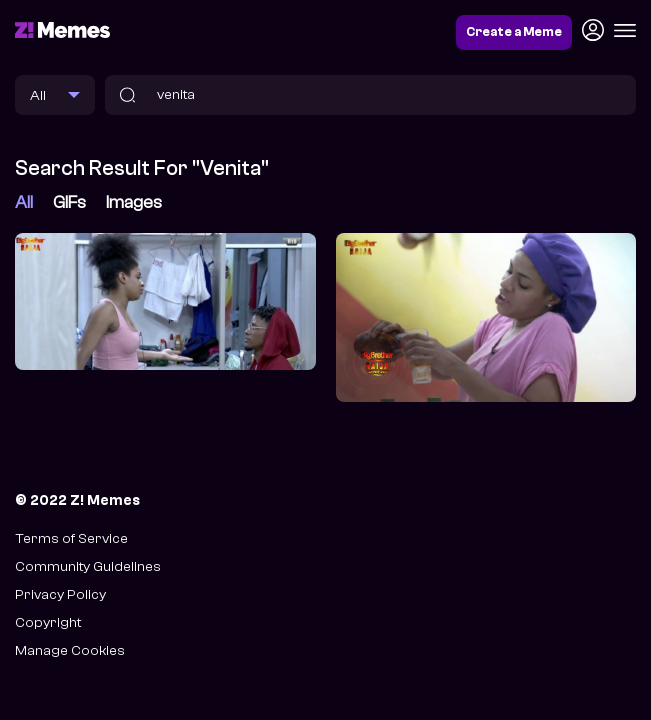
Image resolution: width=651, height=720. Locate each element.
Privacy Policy (60, 594)
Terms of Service (71, 538)
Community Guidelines (88, 566)
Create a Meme (514, 32)
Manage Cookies (70, 650)
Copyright (48, 622)
